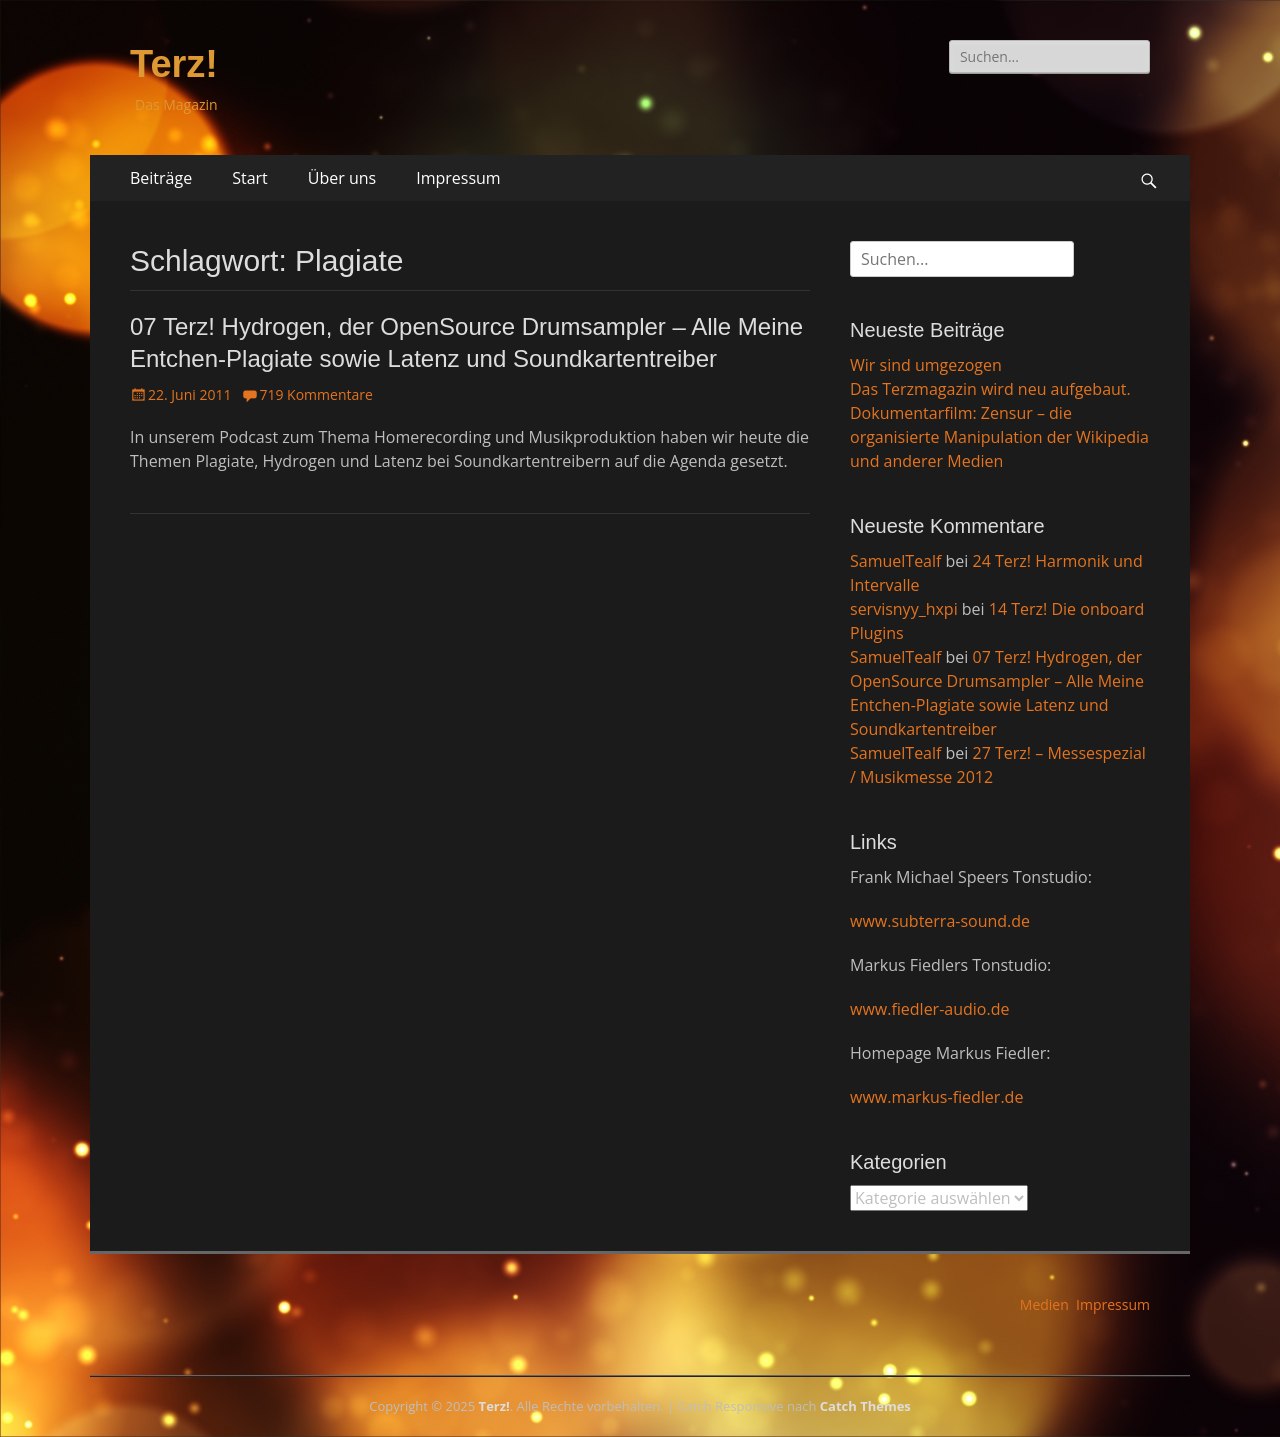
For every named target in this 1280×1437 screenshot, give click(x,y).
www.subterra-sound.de (940, 921)
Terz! (174, 64)
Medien (1044, 1304)
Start (250, 178)
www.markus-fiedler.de (936, 1097)
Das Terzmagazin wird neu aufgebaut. (990, 389)
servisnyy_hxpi (904, 609)
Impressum (458, 178)
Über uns (342, 178)
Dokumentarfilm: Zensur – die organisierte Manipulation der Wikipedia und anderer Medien (999, 437)
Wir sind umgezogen (926, 365)
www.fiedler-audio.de (929, 1009)
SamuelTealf (895, 561)
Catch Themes (865, 1406)
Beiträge (161, 178)
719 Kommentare (315, 394)
